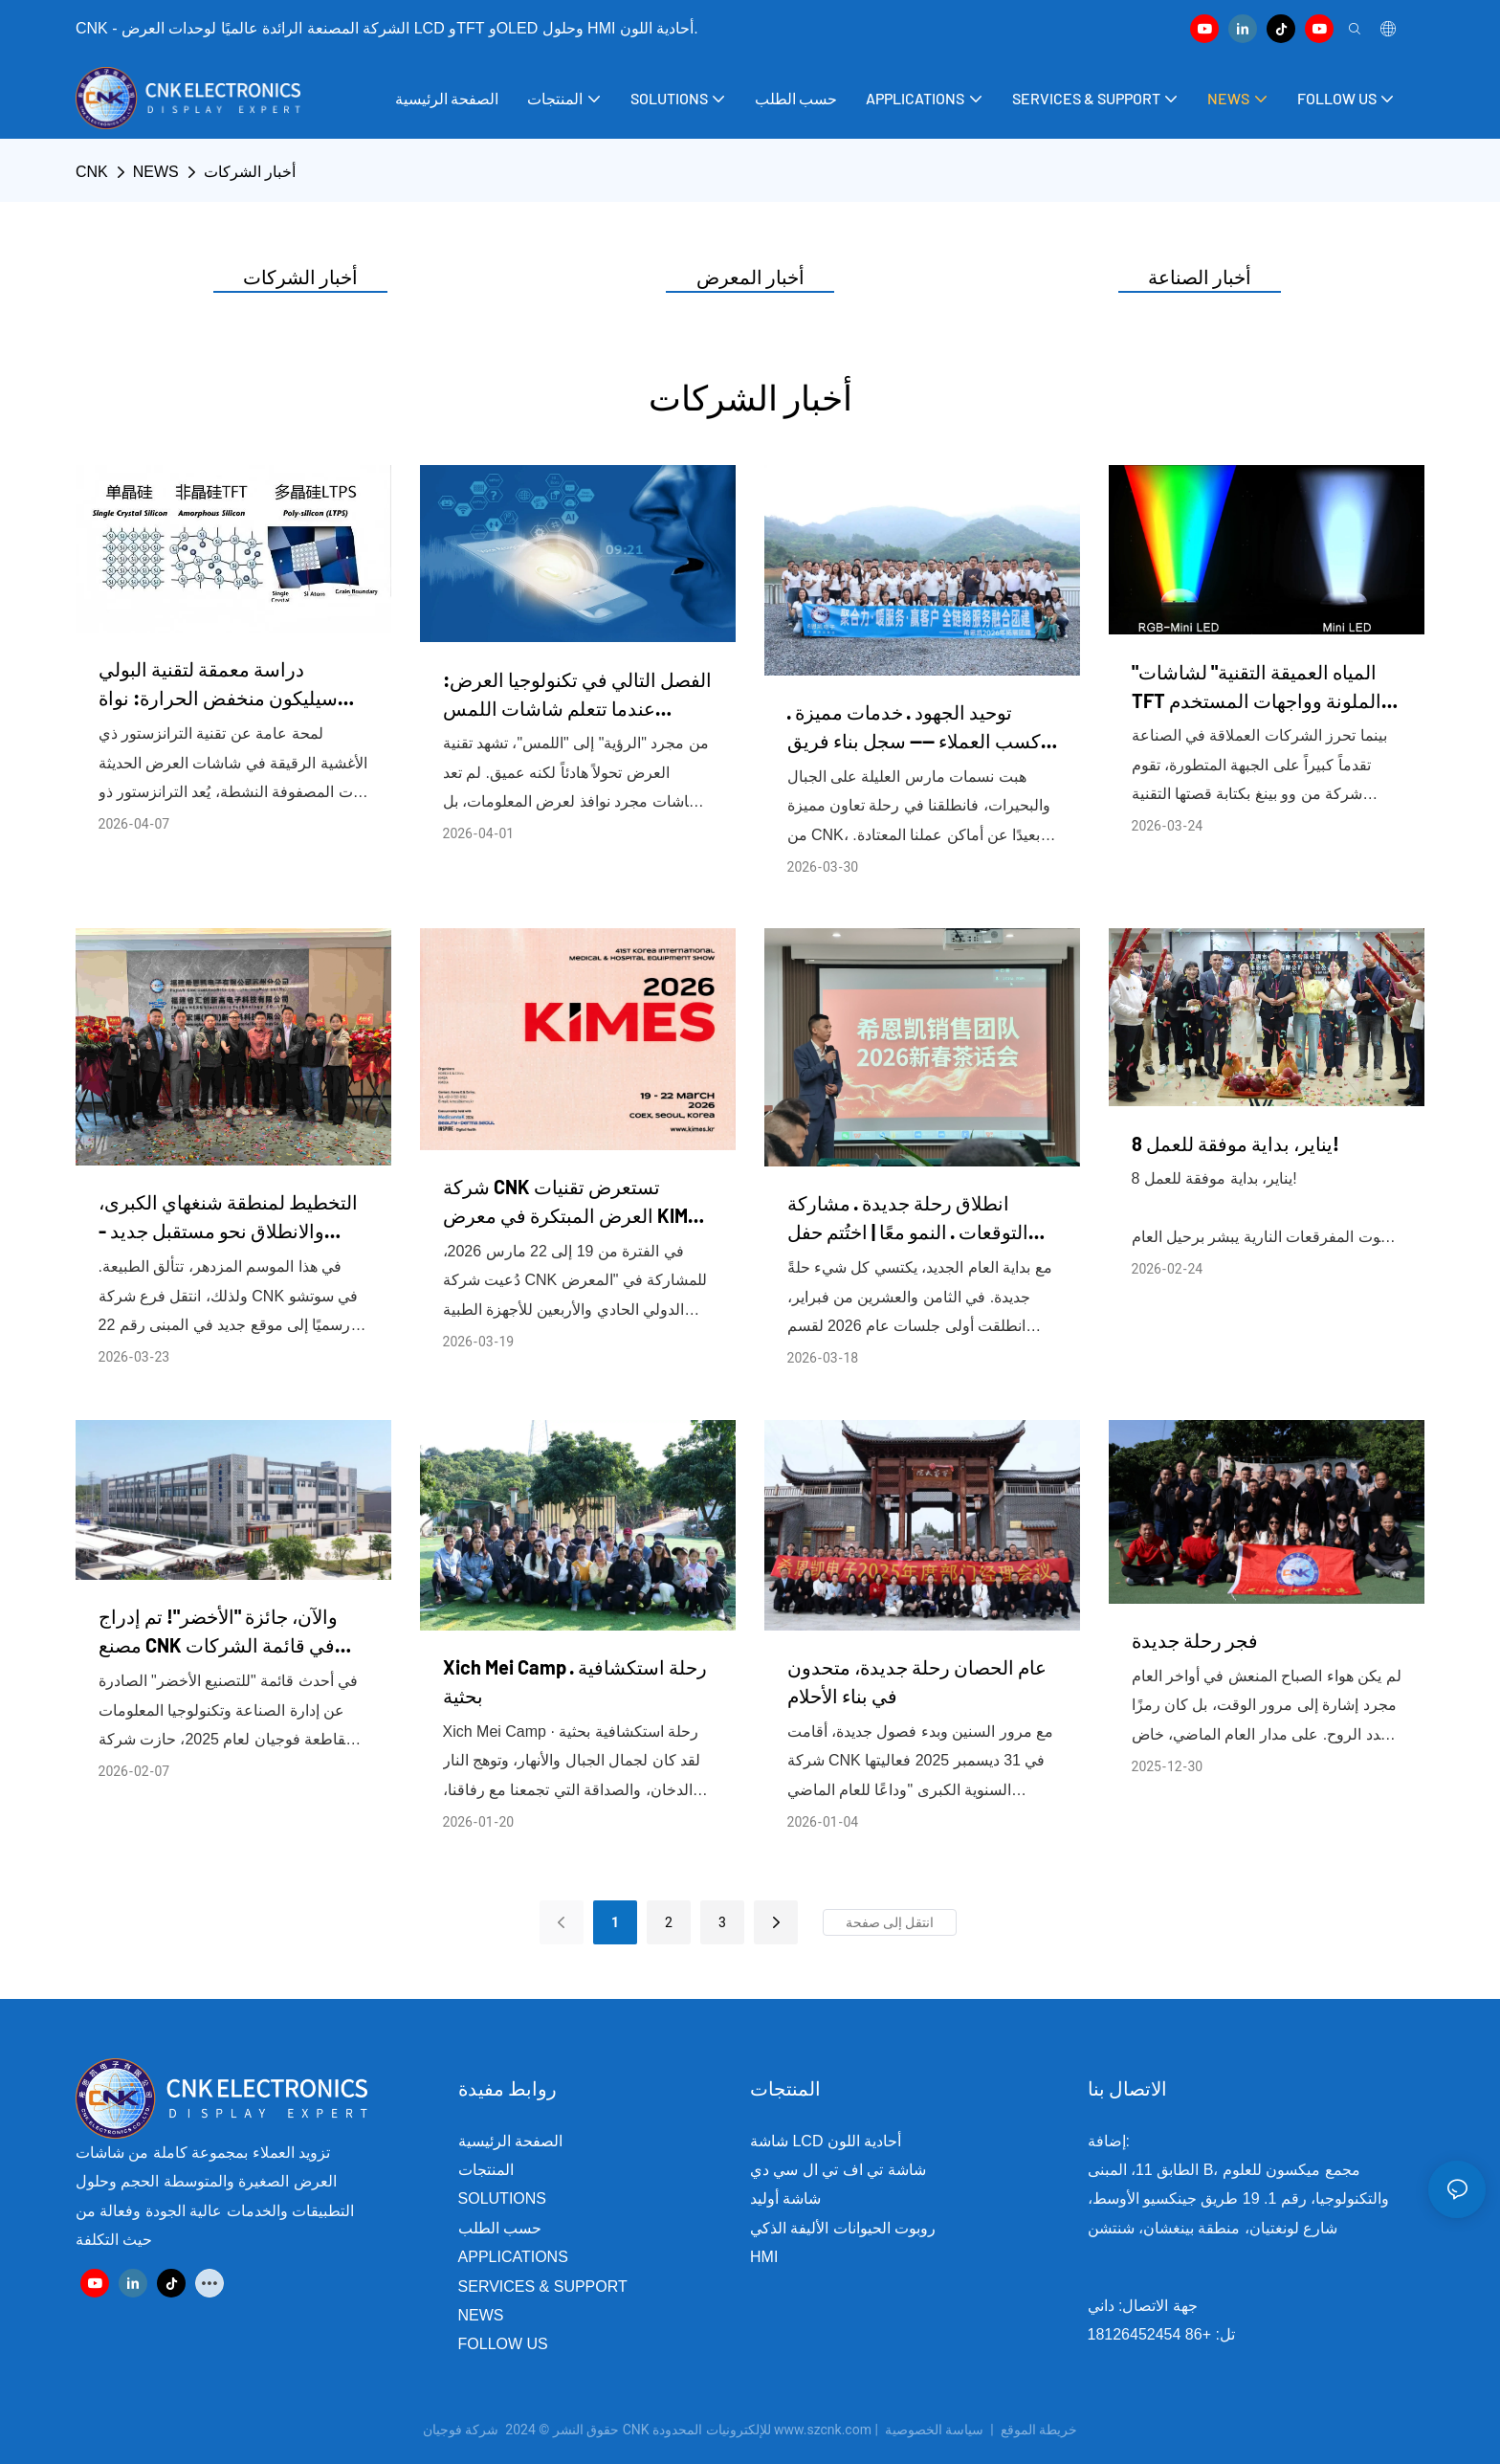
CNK (92, 172)
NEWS (156, 172)
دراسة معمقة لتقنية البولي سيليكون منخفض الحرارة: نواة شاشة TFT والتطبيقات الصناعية (222, 684)
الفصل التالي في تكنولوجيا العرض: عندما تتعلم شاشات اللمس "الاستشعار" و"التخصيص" (577, 695)
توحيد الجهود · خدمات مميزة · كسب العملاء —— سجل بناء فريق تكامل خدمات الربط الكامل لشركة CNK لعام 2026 (914, 727)
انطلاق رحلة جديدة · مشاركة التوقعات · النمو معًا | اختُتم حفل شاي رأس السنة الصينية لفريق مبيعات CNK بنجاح (907, 1218)
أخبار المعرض (750, 276)
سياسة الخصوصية (983, 2429)
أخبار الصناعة (1199, 276)
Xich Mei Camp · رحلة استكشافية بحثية (575, 1681)
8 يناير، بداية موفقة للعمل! (1235, 1143)
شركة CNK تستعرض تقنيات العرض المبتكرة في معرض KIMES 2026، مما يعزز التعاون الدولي (577, 1202)
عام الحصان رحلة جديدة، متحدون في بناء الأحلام (917, 1681)
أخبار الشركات (250, 172)
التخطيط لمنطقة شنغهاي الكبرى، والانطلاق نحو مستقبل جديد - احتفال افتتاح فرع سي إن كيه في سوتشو (228, 1217)
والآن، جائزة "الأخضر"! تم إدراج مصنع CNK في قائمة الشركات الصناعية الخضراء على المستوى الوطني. (223, 1632)
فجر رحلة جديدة (1195, 1640)
